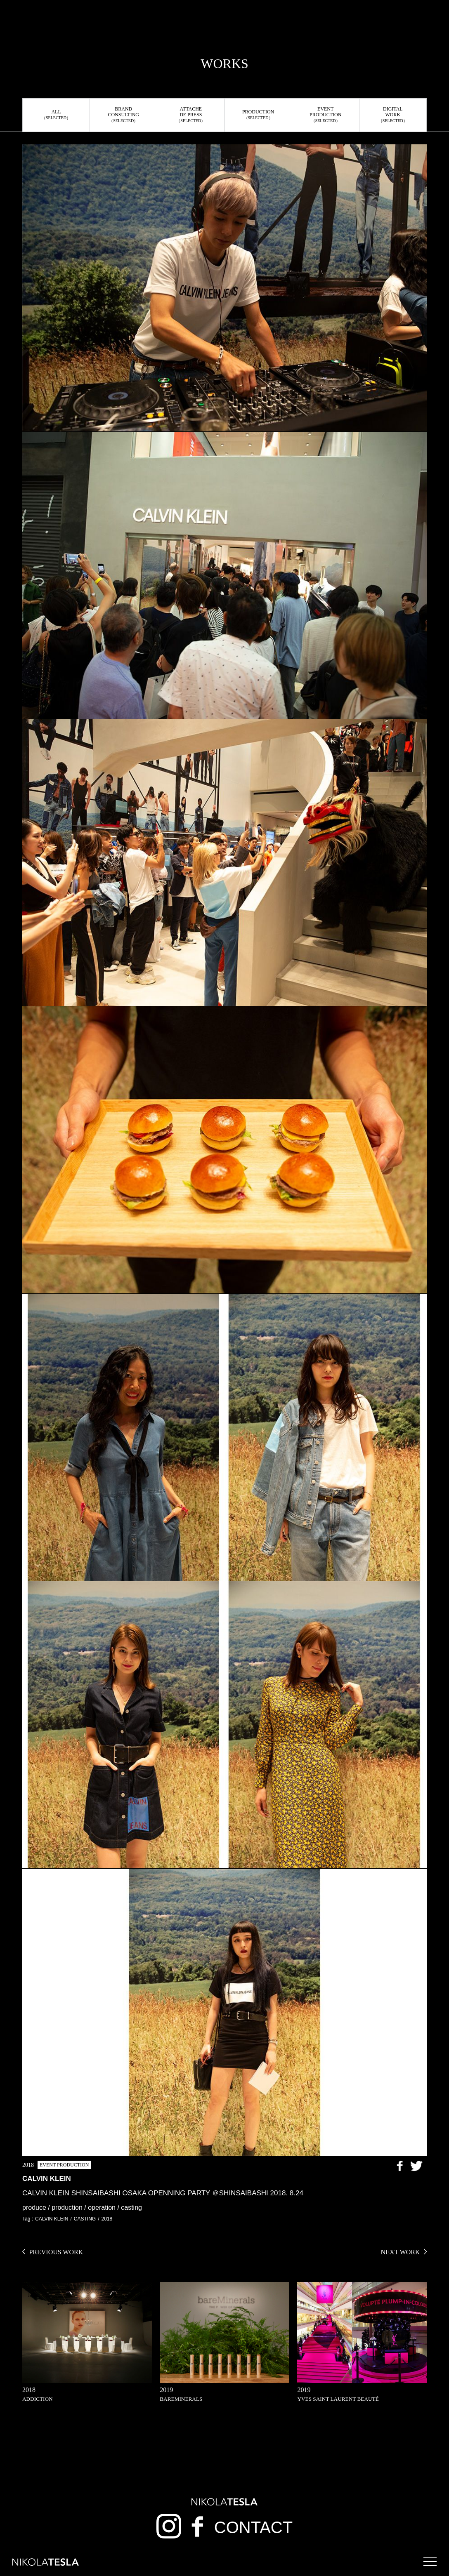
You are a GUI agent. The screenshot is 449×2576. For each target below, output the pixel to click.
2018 (107, 2219)
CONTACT (253, 2527)
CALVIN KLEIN (51, 2219)
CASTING (85, 2219)
